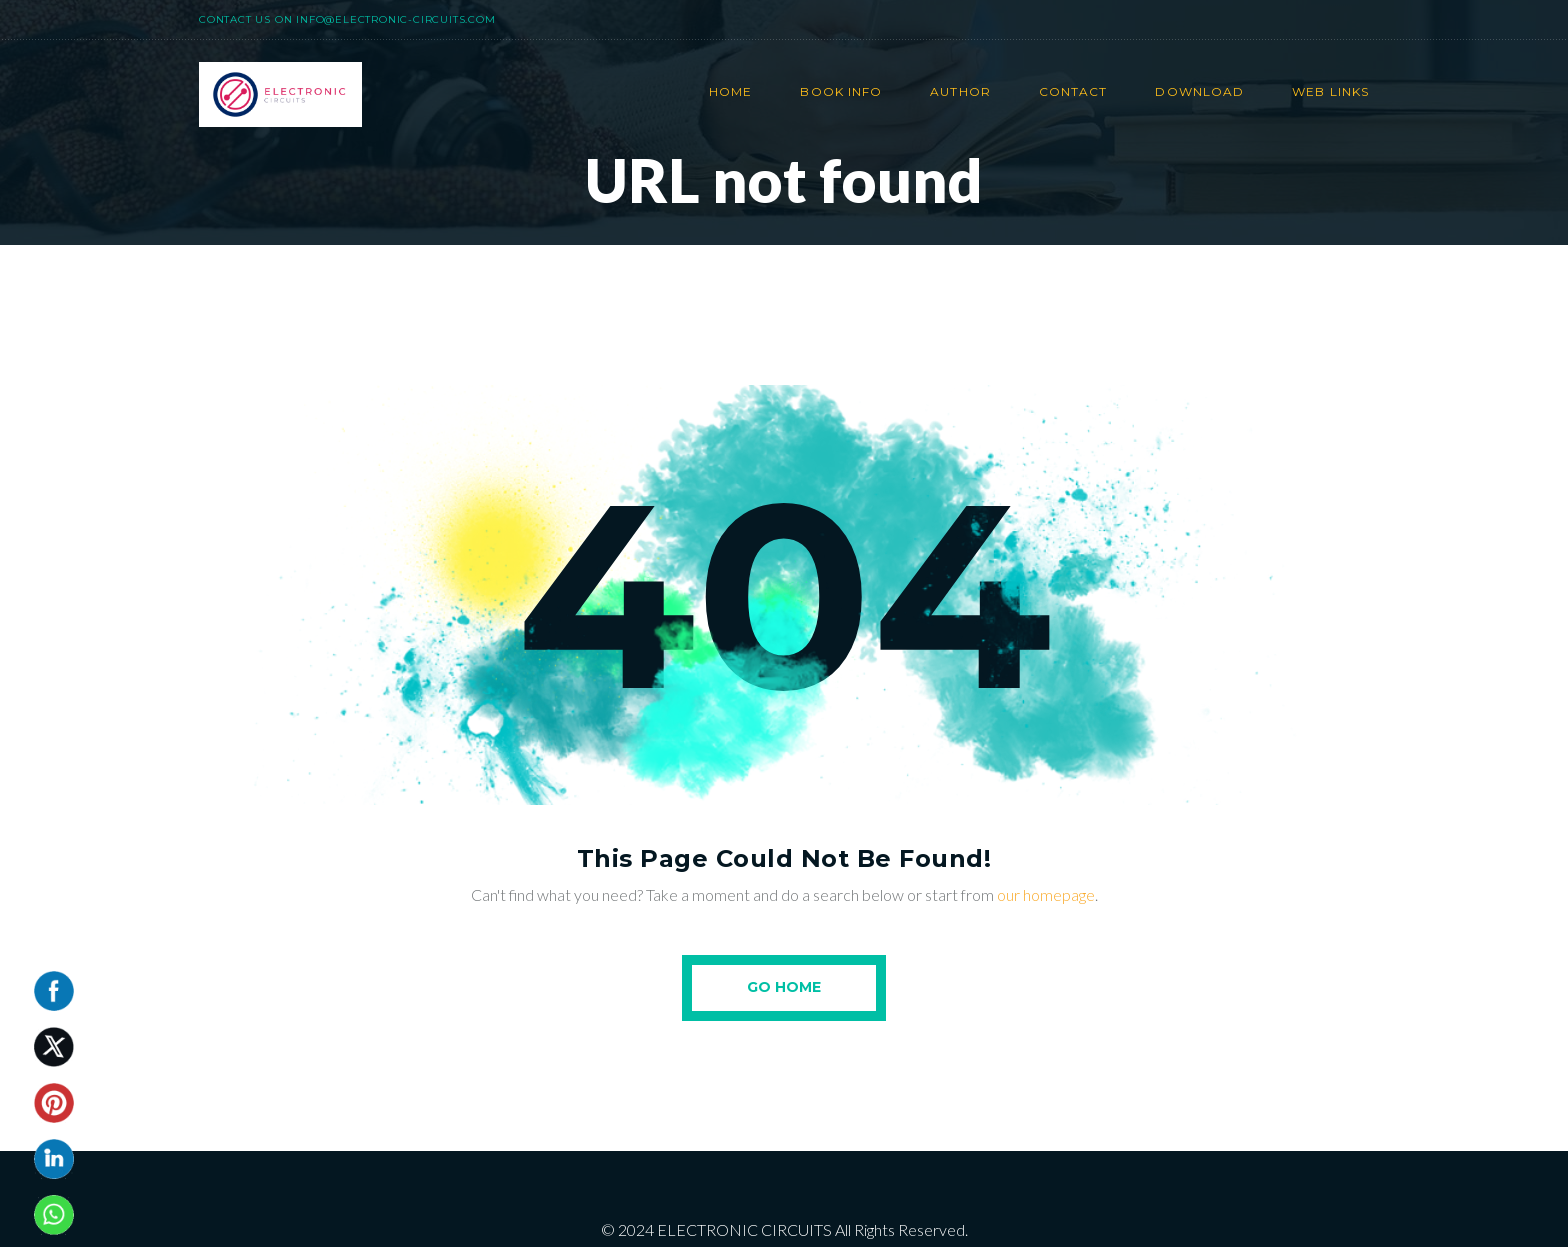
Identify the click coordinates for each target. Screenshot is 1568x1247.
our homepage (1046, 894)
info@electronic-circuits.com (395, 19)
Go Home (784, 987)
